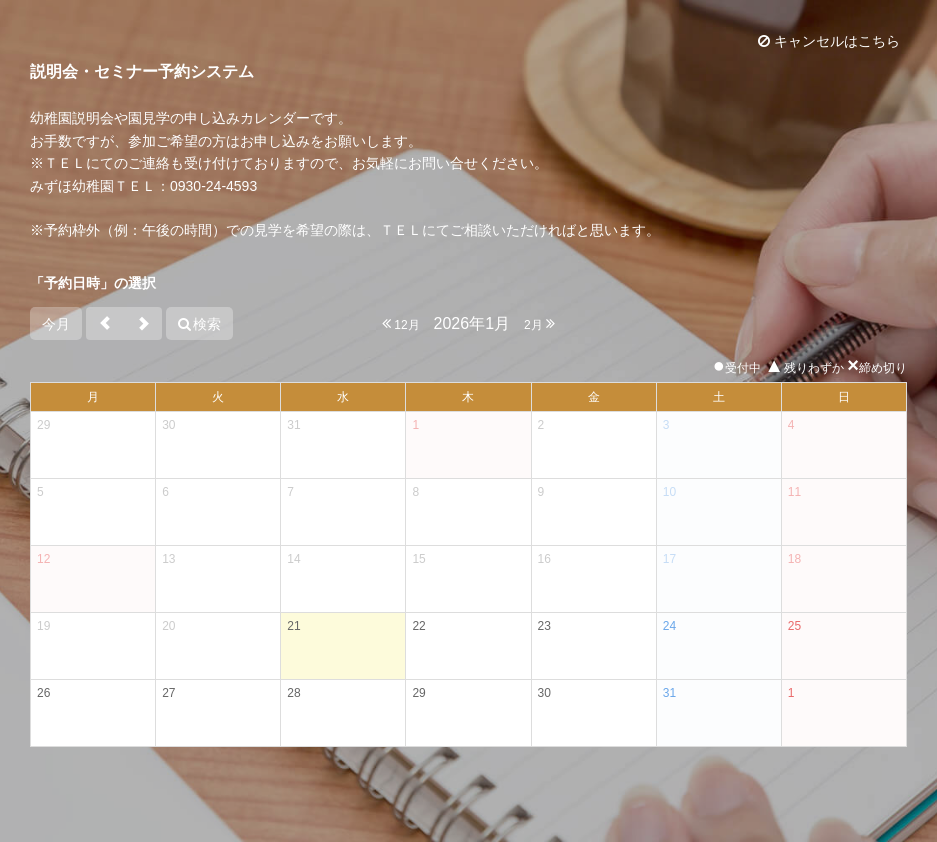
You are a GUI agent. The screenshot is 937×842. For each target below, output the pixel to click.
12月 (401, 323)
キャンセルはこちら (829, 41)
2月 (539, 323)
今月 (56, 324)
